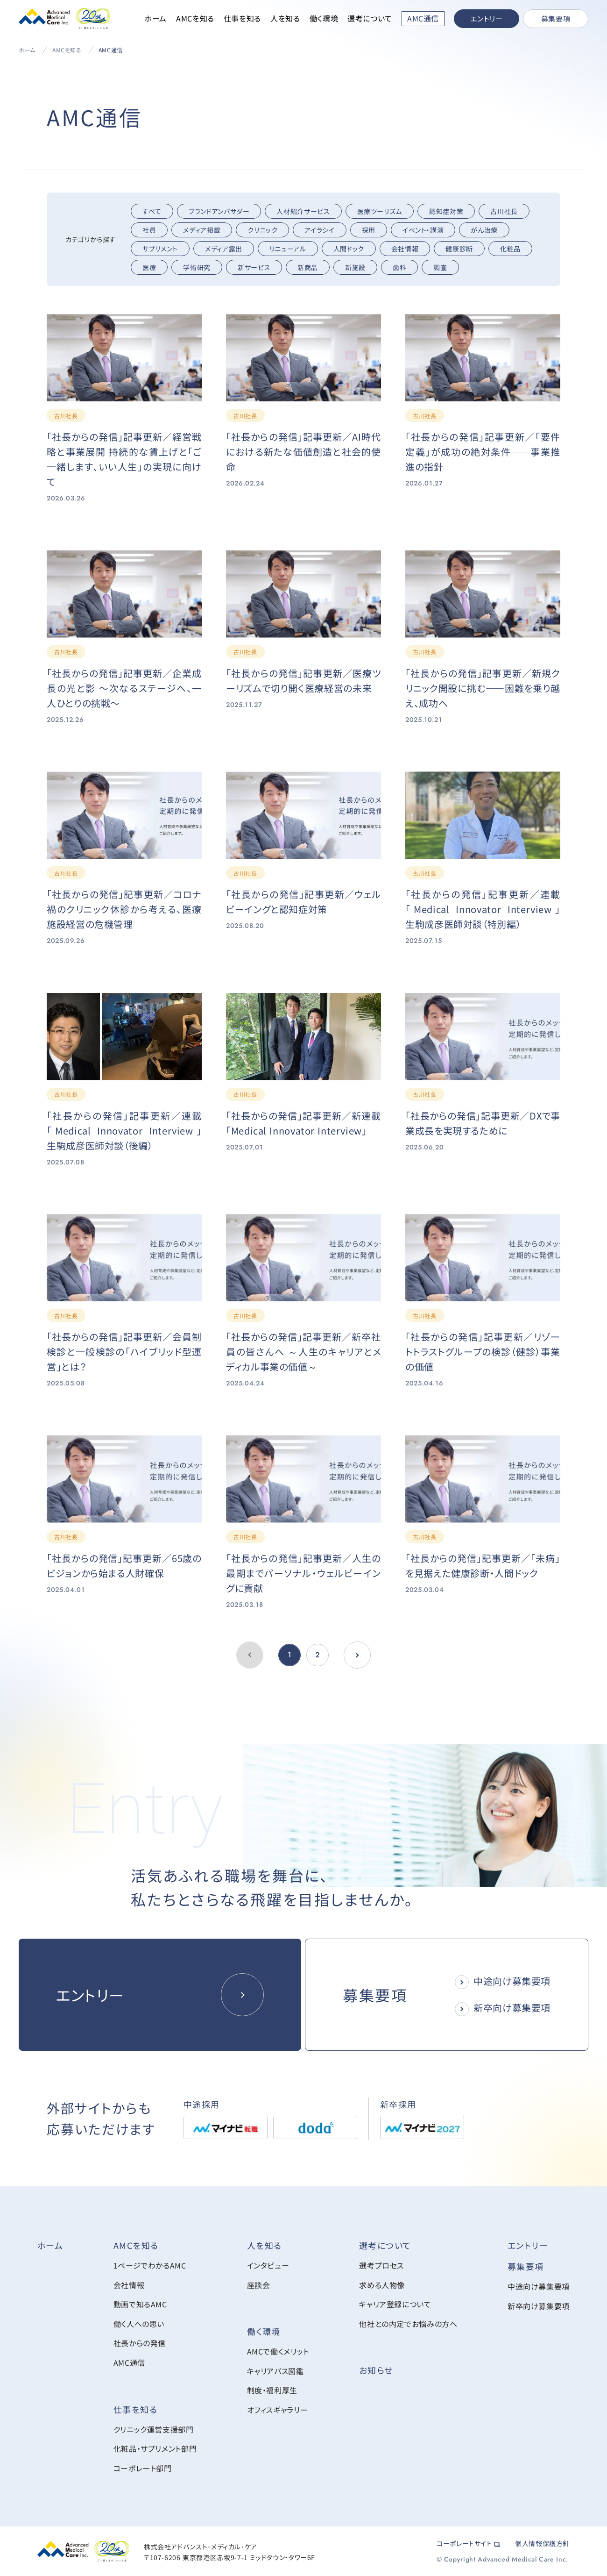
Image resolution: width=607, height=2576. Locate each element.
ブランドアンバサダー (219, 211)
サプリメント (160, 248)
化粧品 (510, 248)
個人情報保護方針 (542, 2543)
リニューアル (287, 248)
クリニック (262, 230)
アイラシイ (319, 230)
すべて (152, 211)
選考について (369, 18)
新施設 (355, 267)
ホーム (155, 18)
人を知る (285, 18)
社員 (149, 230)
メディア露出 (223, 248)
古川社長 (504, 211)
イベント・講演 (423, 230)
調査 (440, 267)
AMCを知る (195, 18)
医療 (149, 267)
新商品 (307, 267)
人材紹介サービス (303, 211)
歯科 (399, 267)
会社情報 (405, 248)
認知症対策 (446, 211)
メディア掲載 (201, 230)
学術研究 (197, 267)
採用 (368, 230)
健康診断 (459, 248)
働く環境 (324, 18)
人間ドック (348, 248)
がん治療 (484, 230)
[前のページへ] (357, 1655)
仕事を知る (242, 18)
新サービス (254, 267)
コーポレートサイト (468, 2543)
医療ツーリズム (379, 211)
